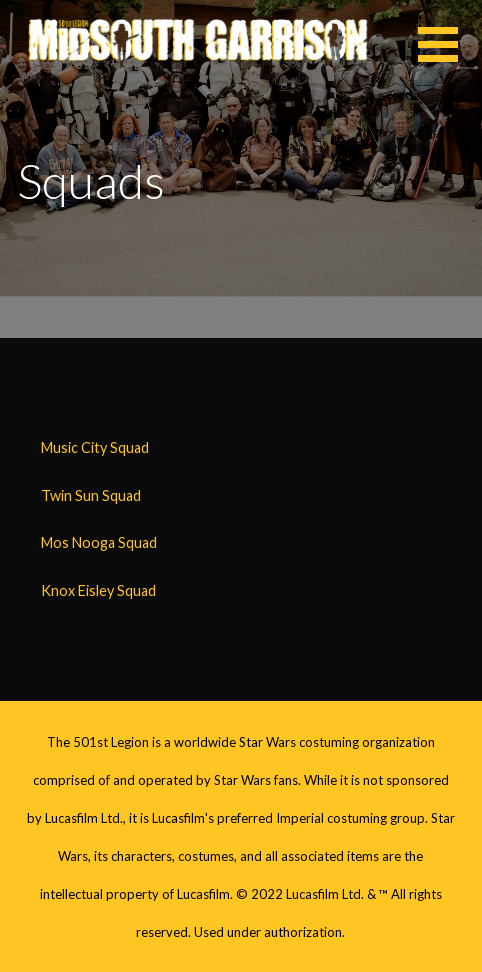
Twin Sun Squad (91, 495)
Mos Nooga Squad (99, 542)
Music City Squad (95, 447)
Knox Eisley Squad (98, 590)
